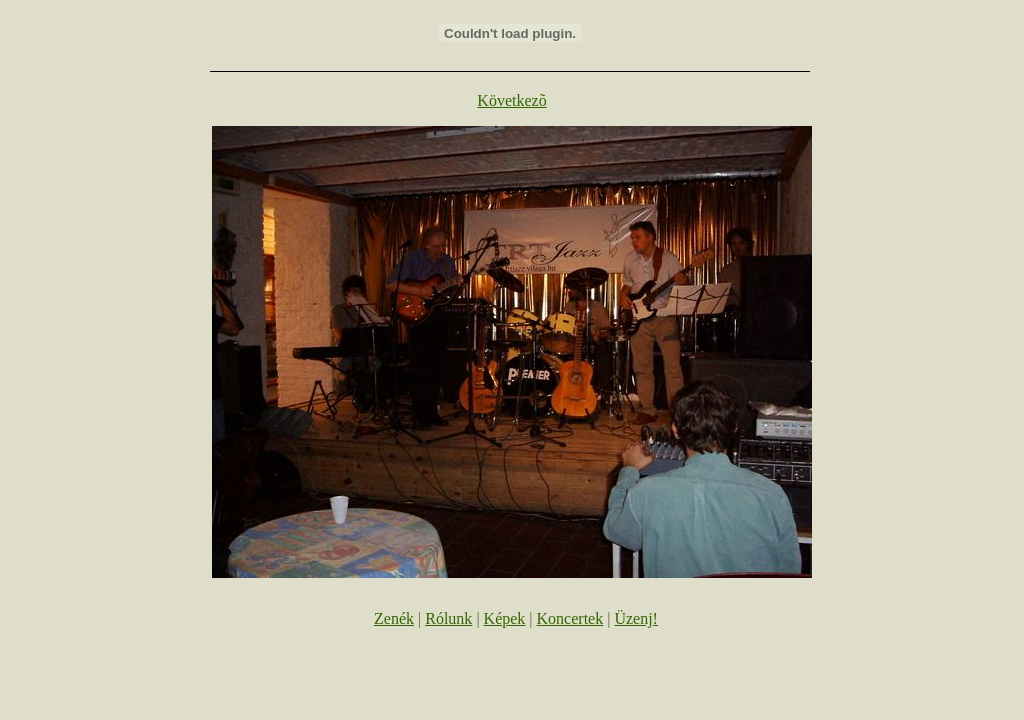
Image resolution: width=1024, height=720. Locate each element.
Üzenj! (636, 618)
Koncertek (570, 618)
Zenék (394, 618)
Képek (505, 618)
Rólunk (448, 618)
